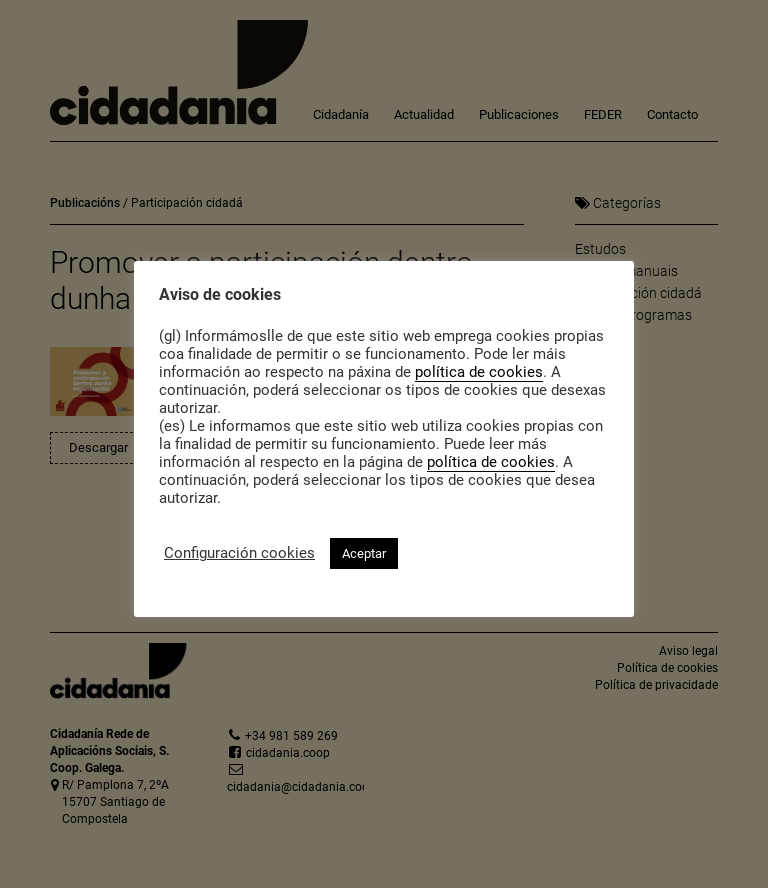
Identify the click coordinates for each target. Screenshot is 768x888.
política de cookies (479, 372)
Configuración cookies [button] (239, 553)
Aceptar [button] (364, 553)
